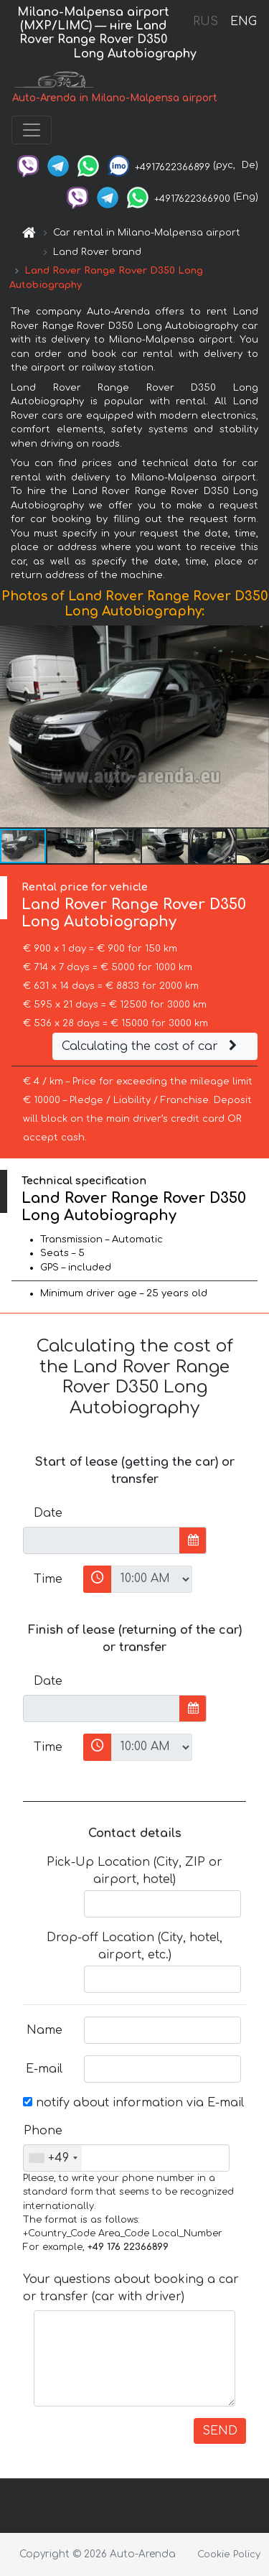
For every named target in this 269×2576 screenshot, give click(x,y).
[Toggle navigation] (31, 130)
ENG (243, 21)
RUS (205, 21)
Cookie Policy (228, 2554)
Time (48, 1579)
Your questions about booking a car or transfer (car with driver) (131, 2288)
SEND (219, 2430)
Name (44, 2030)
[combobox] (53, 2158)
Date (48, 1513)
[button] (256, 726)
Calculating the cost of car (151, 1046)
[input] (101, 1540)
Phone (43, 2130)
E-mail (44, 2069)
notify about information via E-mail (133, 2102)
